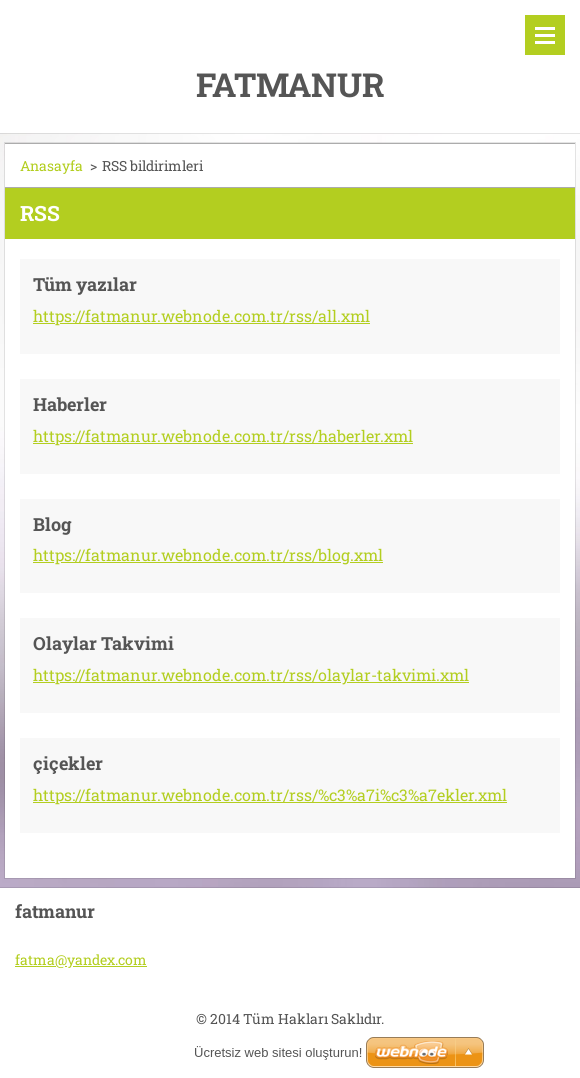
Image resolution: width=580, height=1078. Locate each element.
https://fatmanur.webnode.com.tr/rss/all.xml (201, 315)
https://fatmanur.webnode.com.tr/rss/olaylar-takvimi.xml (251, 674)
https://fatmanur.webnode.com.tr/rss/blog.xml (208, 554)
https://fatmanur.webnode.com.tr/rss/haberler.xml (223, 435)
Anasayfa (51, 165)
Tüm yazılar (85, 284)
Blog (52, 524)
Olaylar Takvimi (103, 643)
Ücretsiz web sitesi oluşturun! (278, 1052)
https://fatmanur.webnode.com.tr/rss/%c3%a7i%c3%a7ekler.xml (270, 794)
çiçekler (68, 763)
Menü (545, 35)
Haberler (70, 404)
